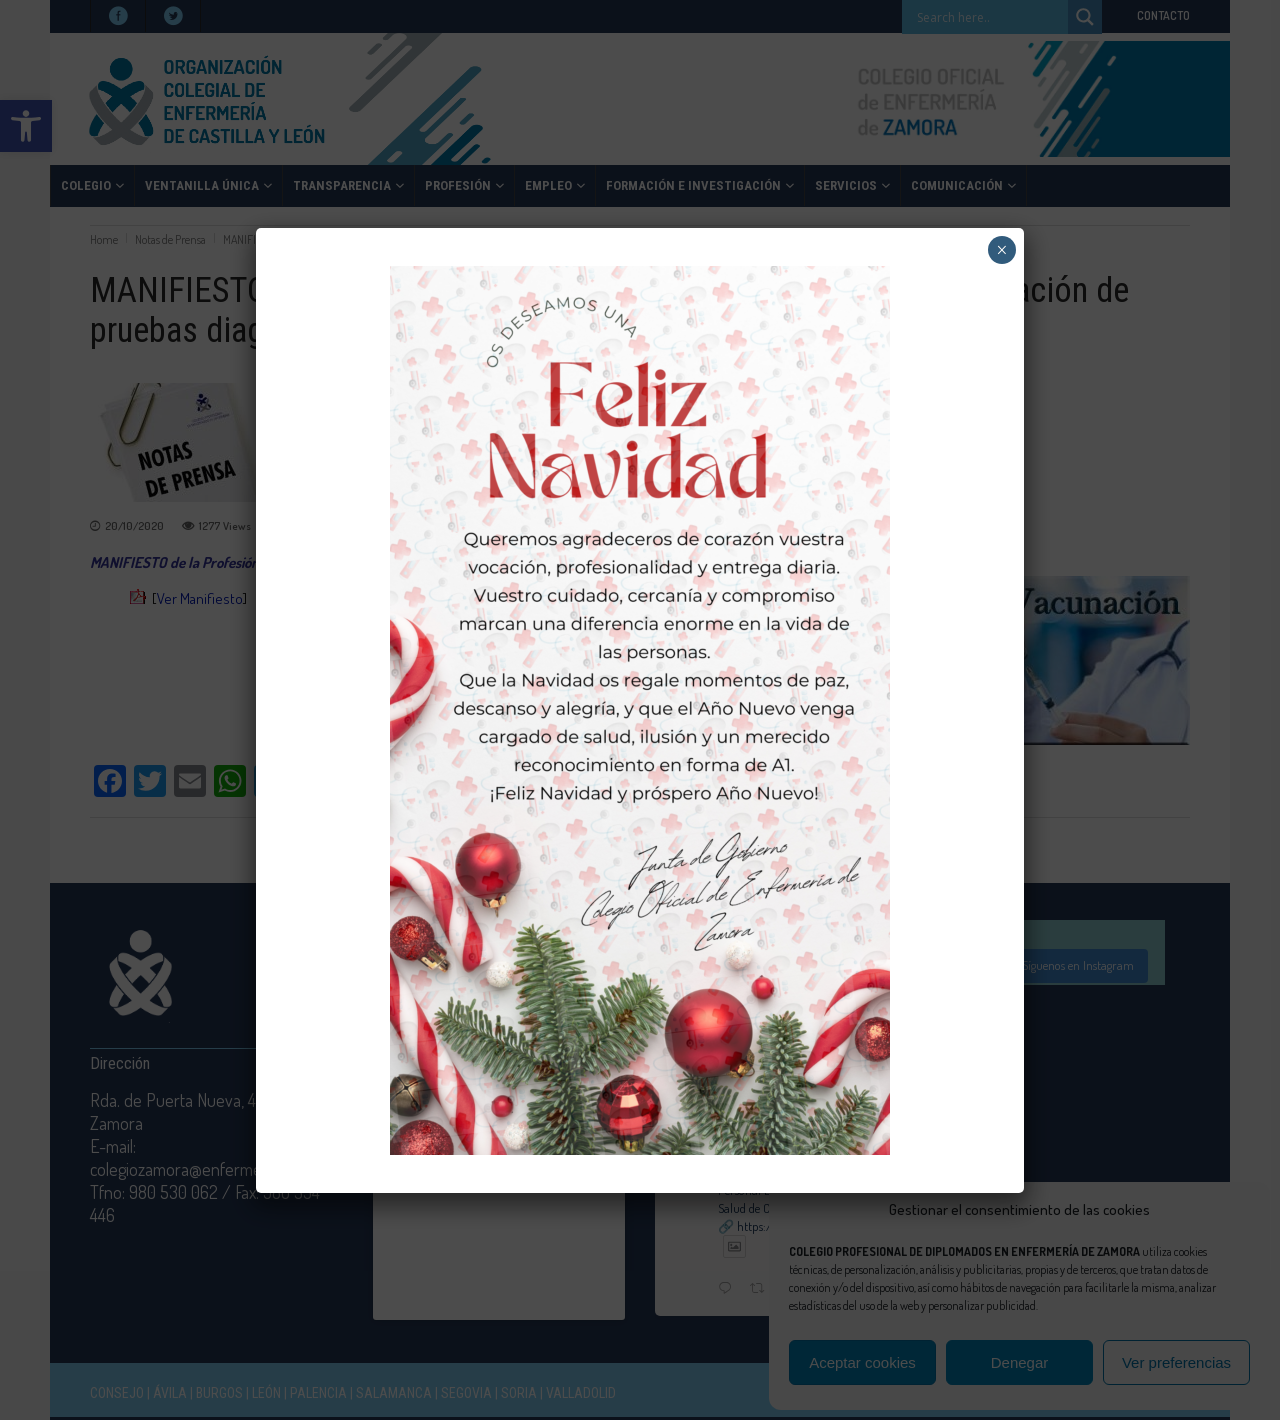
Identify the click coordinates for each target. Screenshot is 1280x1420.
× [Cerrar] (1001, 250)
